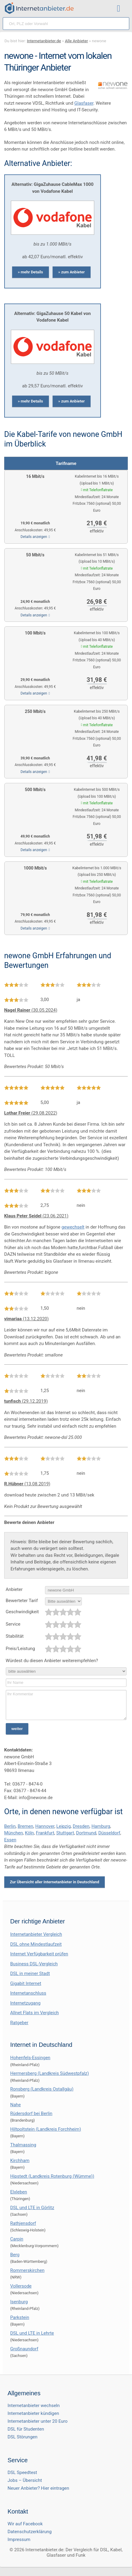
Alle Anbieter (76, 40)
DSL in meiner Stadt (30, 1973)
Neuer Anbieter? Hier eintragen (38, 2488)
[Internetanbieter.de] (39, 8)
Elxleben (18, 2192)
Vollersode (21, 2286)
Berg (15, 2254)
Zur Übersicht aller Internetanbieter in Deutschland (54, 1882)
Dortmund (86, 1833)
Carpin (16, 2239)
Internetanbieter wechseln (34, 2405)
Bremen (25, 1826)
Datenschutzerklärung (30, 2531)
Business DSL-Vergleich (34, 1964)
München (13, 1833)
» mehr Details (30, 272)
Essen (10, 1840)
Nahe (15, 2104)
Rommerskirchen (27, 2270)
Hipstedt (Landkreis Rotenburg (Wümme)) (52, 2176)
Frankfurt (45, 1833)
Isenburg (19, 2301)
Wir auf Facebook (25, 2524)
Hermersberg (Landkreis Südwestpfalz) (49, 2073)
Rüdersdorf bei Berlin (31, 2113)
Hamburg (101, 1826)
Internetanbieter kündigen (33, 2413)
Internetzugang (25, 2003)
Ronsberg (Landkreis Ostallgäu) (42, 2089)
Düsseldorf (109, 1833)
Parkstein (19, 2317)
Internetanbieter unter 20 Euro (38, 2421)
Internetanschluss (28, 1993)
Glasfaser (83, 103)
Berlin (10, 1826)
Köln (29, 1833)
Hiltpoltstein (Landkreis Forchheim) (45, 2129)
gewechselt (73, 1227)
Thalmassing (23, 2145)
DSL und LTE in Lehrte (32, 2333)
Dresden (81, 1826)
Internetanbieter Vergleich (36, 1934)
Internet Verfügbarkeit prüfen (39, 1954)
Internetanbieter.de (44, 40)
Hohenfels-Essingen (30, 2057)
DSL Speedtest (22, 2472)
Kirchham (20, 2160)
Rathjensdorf (23, 2223)
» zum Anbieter (71, 272)
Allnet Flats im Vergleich (34, 2012)
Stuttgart (65, 1833)
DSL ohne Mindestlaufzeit (36, 1944)
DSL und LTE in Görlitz (32, 2207)
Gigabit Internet (25, 1983)
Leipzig (63, 1826)
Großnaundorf (24, 2349)
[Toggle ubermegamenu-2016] (120, 9)
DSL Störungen (22, 2437)
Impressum (19, 2539)
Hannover (44, 1826)
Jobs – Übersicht (25, 2480)
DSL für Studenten (26, 2429)
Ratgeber (19, 2022)
